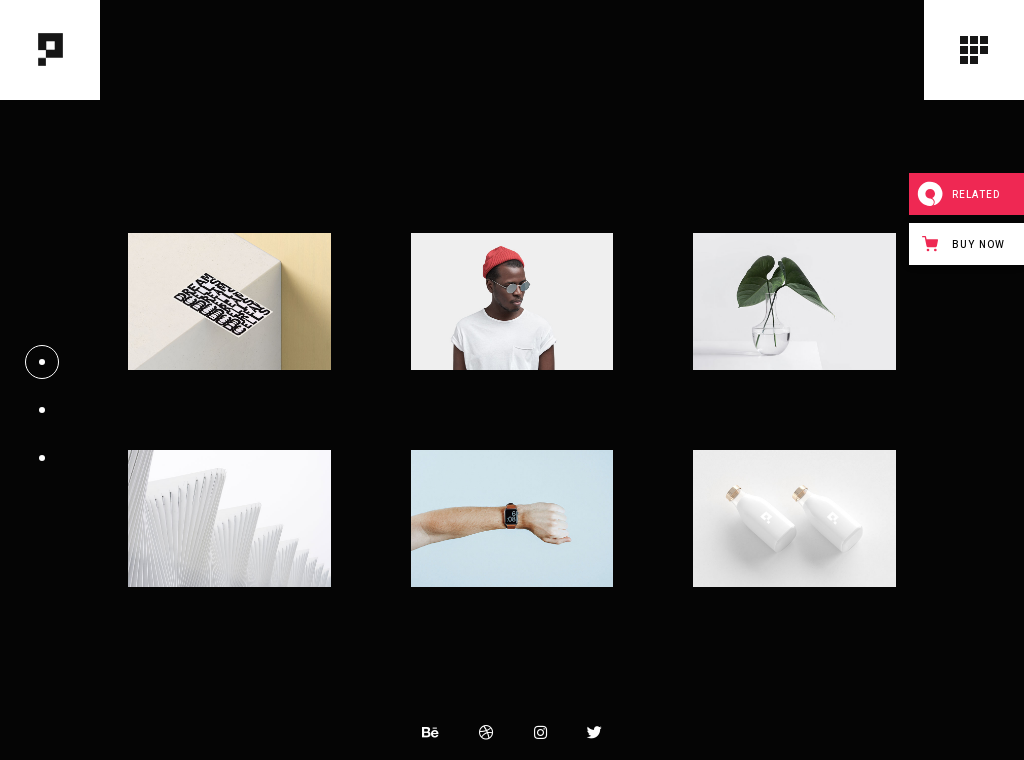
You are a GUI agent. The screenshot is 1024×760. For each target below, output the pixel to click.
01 (42, 356)
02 (42, 404)
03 (42, 452)
